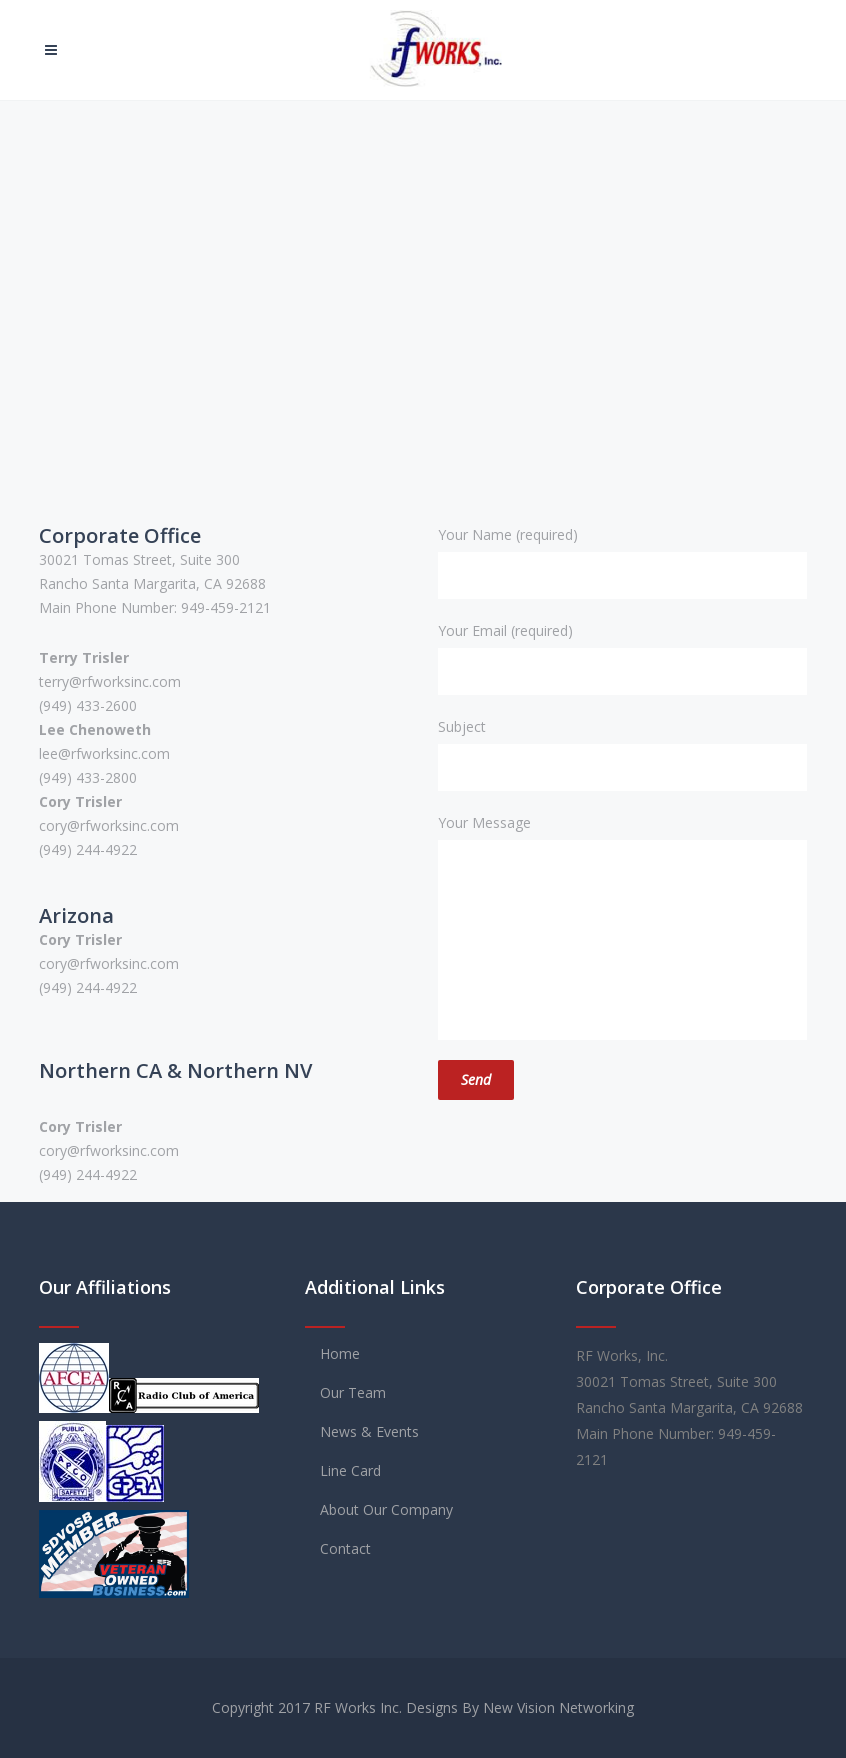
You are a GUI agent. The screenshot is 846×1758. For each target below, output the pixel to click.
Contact (345, 1548)
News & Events (369, 1431)
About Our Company (386, 1509)
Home (340, 1353)
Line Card (350, 1470)
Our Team (353, 1392)
